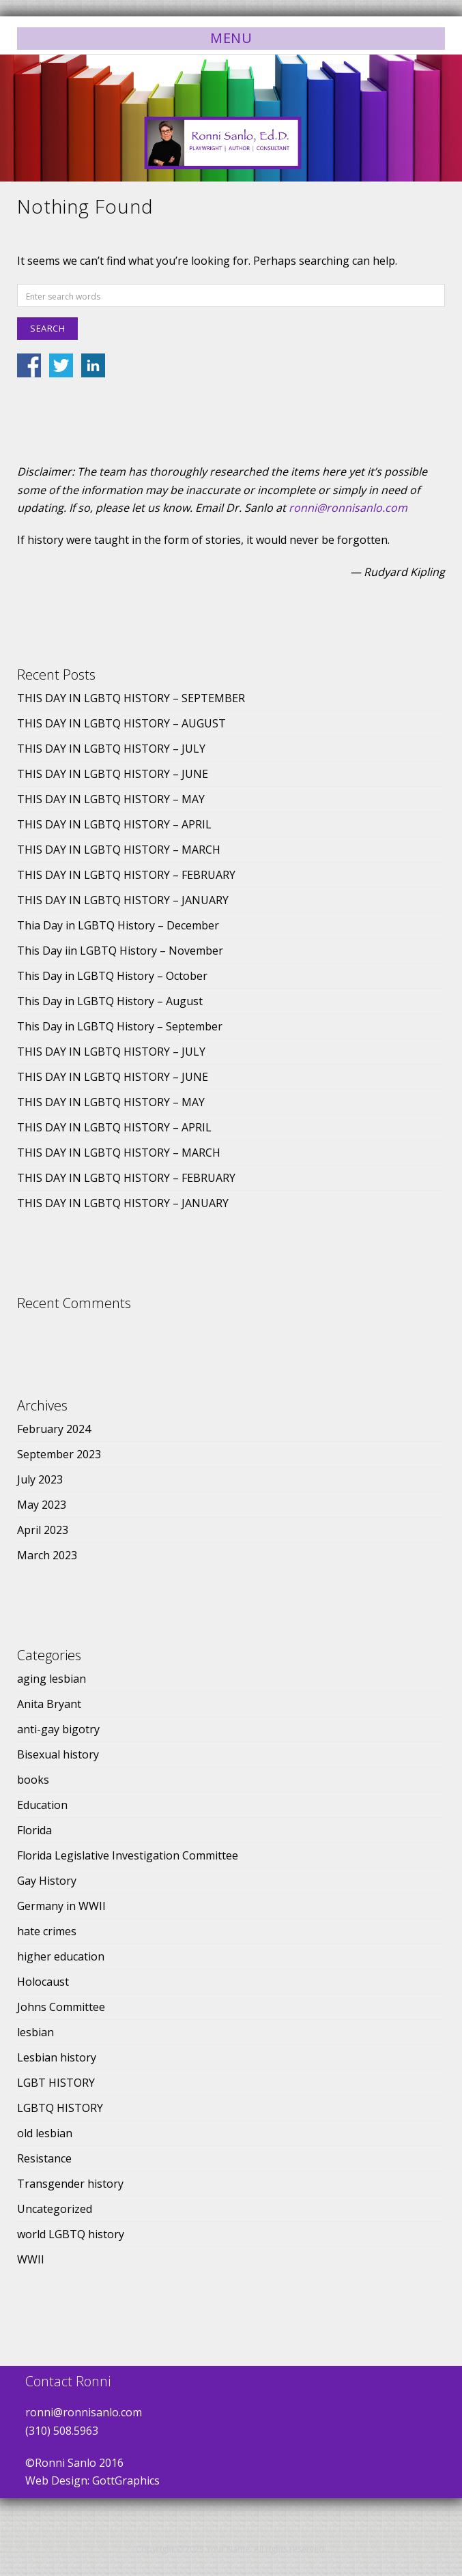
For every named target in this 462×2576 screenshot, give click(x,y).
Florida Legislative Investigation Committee (127, 1855)
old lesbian (44, 2133)
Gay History (46, 1880)
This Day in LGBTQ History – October (112, 975)
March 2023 (47, 1555)
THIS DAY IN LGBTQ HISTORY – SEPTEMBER (131, 698)
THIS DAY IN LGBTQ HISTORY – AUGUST (121, 723)
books (33, 1779)
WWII (30, 2259)
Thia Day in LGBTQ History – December (118, 925)
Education (42, 1804)
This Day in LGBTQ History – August (110, 1001)
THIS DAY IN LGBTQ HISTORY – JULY (111, 748)
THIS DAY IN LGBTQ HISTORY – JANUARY (123, 900)
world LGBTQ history (70, 2234)
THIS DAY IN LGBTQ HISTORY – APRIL (114, 824)
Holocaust (43, 1981)
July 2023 (40, 1479)
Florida (34, 1830)
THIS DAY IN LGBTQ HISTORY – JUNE (112, 773)
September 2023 (59, 1454)
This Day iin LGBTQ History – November (120, 950)
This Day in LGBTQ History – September (119, 1026)
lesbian (35, 2032)
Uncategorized (54, 2208)
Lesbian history (56, 2057)
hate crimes (46, 1931)
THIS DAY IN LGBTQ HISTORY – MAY (111, 799)
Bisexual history (58, 1754)
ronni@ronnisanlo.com (348, 507)
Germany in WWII (61, 1905)
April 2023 (42, 1529)
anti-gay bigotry (58, 1729)
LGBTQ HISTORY (60, 2107)
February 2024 (54, 1428)
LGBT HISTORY (56, 2082)
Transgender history (70, 2183)
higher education (60, 1956)
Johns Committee (61, 2006)
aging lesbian (51, 1678)
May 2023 (41, 1504)
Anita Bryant (49, 1703)
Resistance (44, 2158)
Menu (231, 38)
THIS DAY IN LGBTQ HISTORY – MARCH (118, 849)
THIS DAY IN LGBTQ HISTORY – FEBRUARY (126, 874)
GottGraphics (126, 2480)
